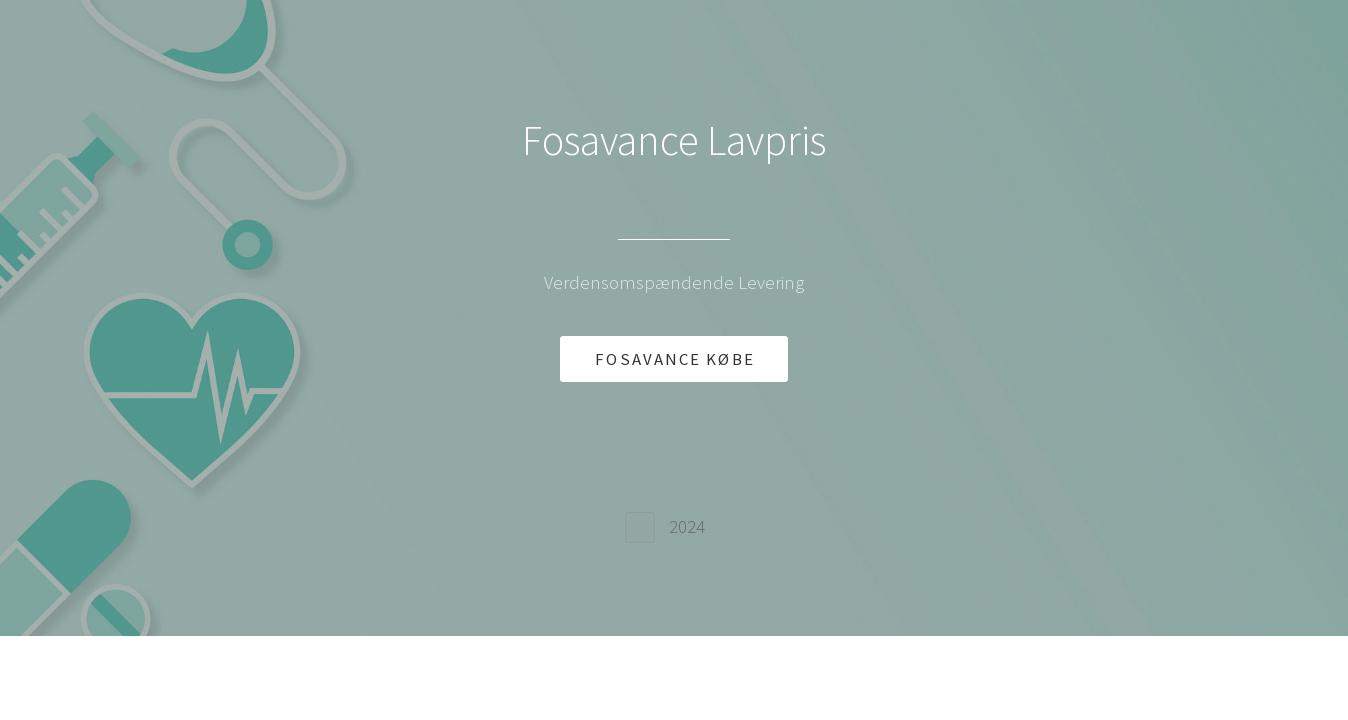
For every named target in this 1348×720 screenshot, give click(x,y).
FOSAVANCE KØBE (674, 359)
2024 (687, 526)
